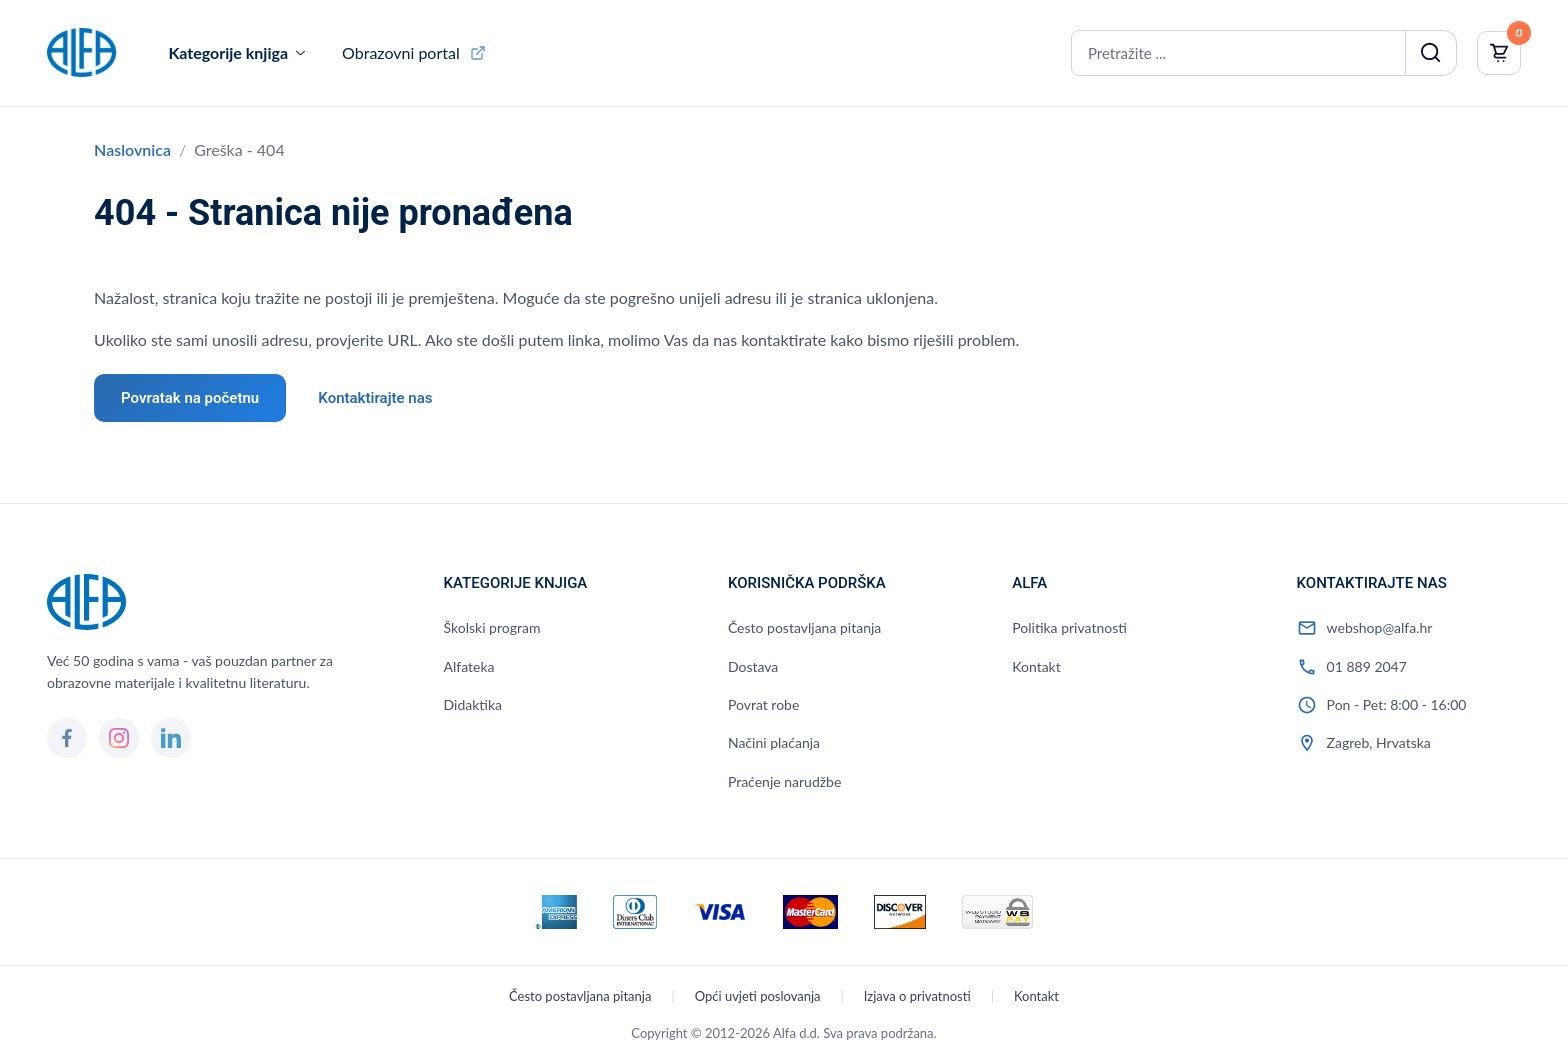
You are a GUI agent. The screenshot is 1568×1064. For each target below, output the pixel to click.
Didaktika (473, 704)
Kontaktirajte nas (375, 398)
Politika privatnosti (1069, 627)
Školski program (492, 627)
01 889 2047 (1367, 666)
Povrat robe (763, 704)
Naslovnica (132, 149)
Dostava (753, 666)
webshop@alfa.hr (1380, 627)
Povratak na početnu (190, 398)
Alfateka (469, 666)
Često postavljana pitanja (804, 627)
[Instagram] (119, 738)
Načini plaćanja (774, 742)
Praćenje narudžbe (784, 781)
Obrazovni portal (401, 52)
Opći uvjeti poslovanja (758, 996)
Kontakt (1036, 666)
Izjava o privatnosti (917, 996)
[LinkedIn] (171, 738)
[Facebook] (67, 738)
